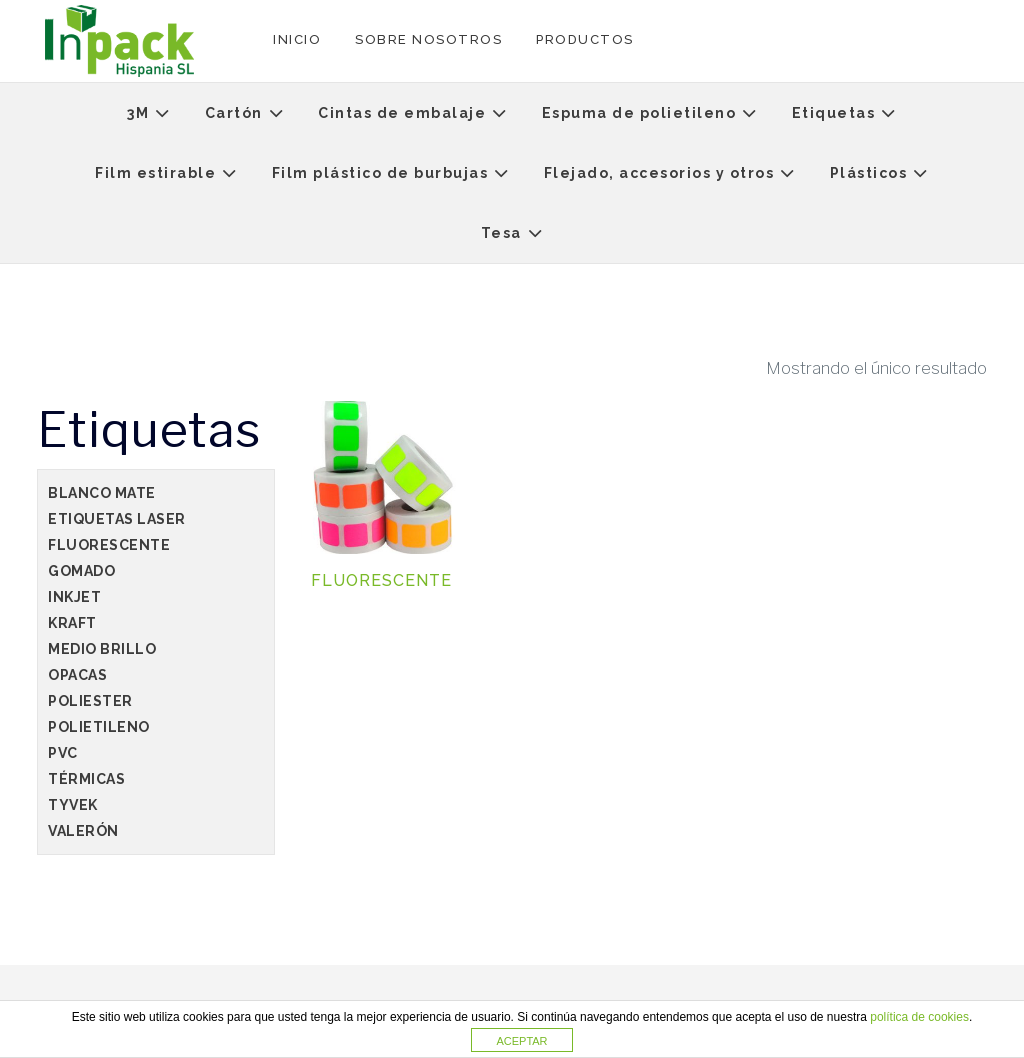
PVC (63, 753)
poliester (90, 701)
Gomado (81, 571)
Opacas (77, 675)
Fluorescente (109, 545)
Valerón (83, 831)
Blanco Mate (102, 493)
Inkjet (74, 597)
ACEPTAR (521, 1041)
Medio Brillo (102, 649)
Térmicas (86, 779)
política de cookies (919, 1017)
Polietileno (99, 727)
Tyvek (73, 805)
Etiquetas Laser (117, 519)
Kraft (72, 623)
